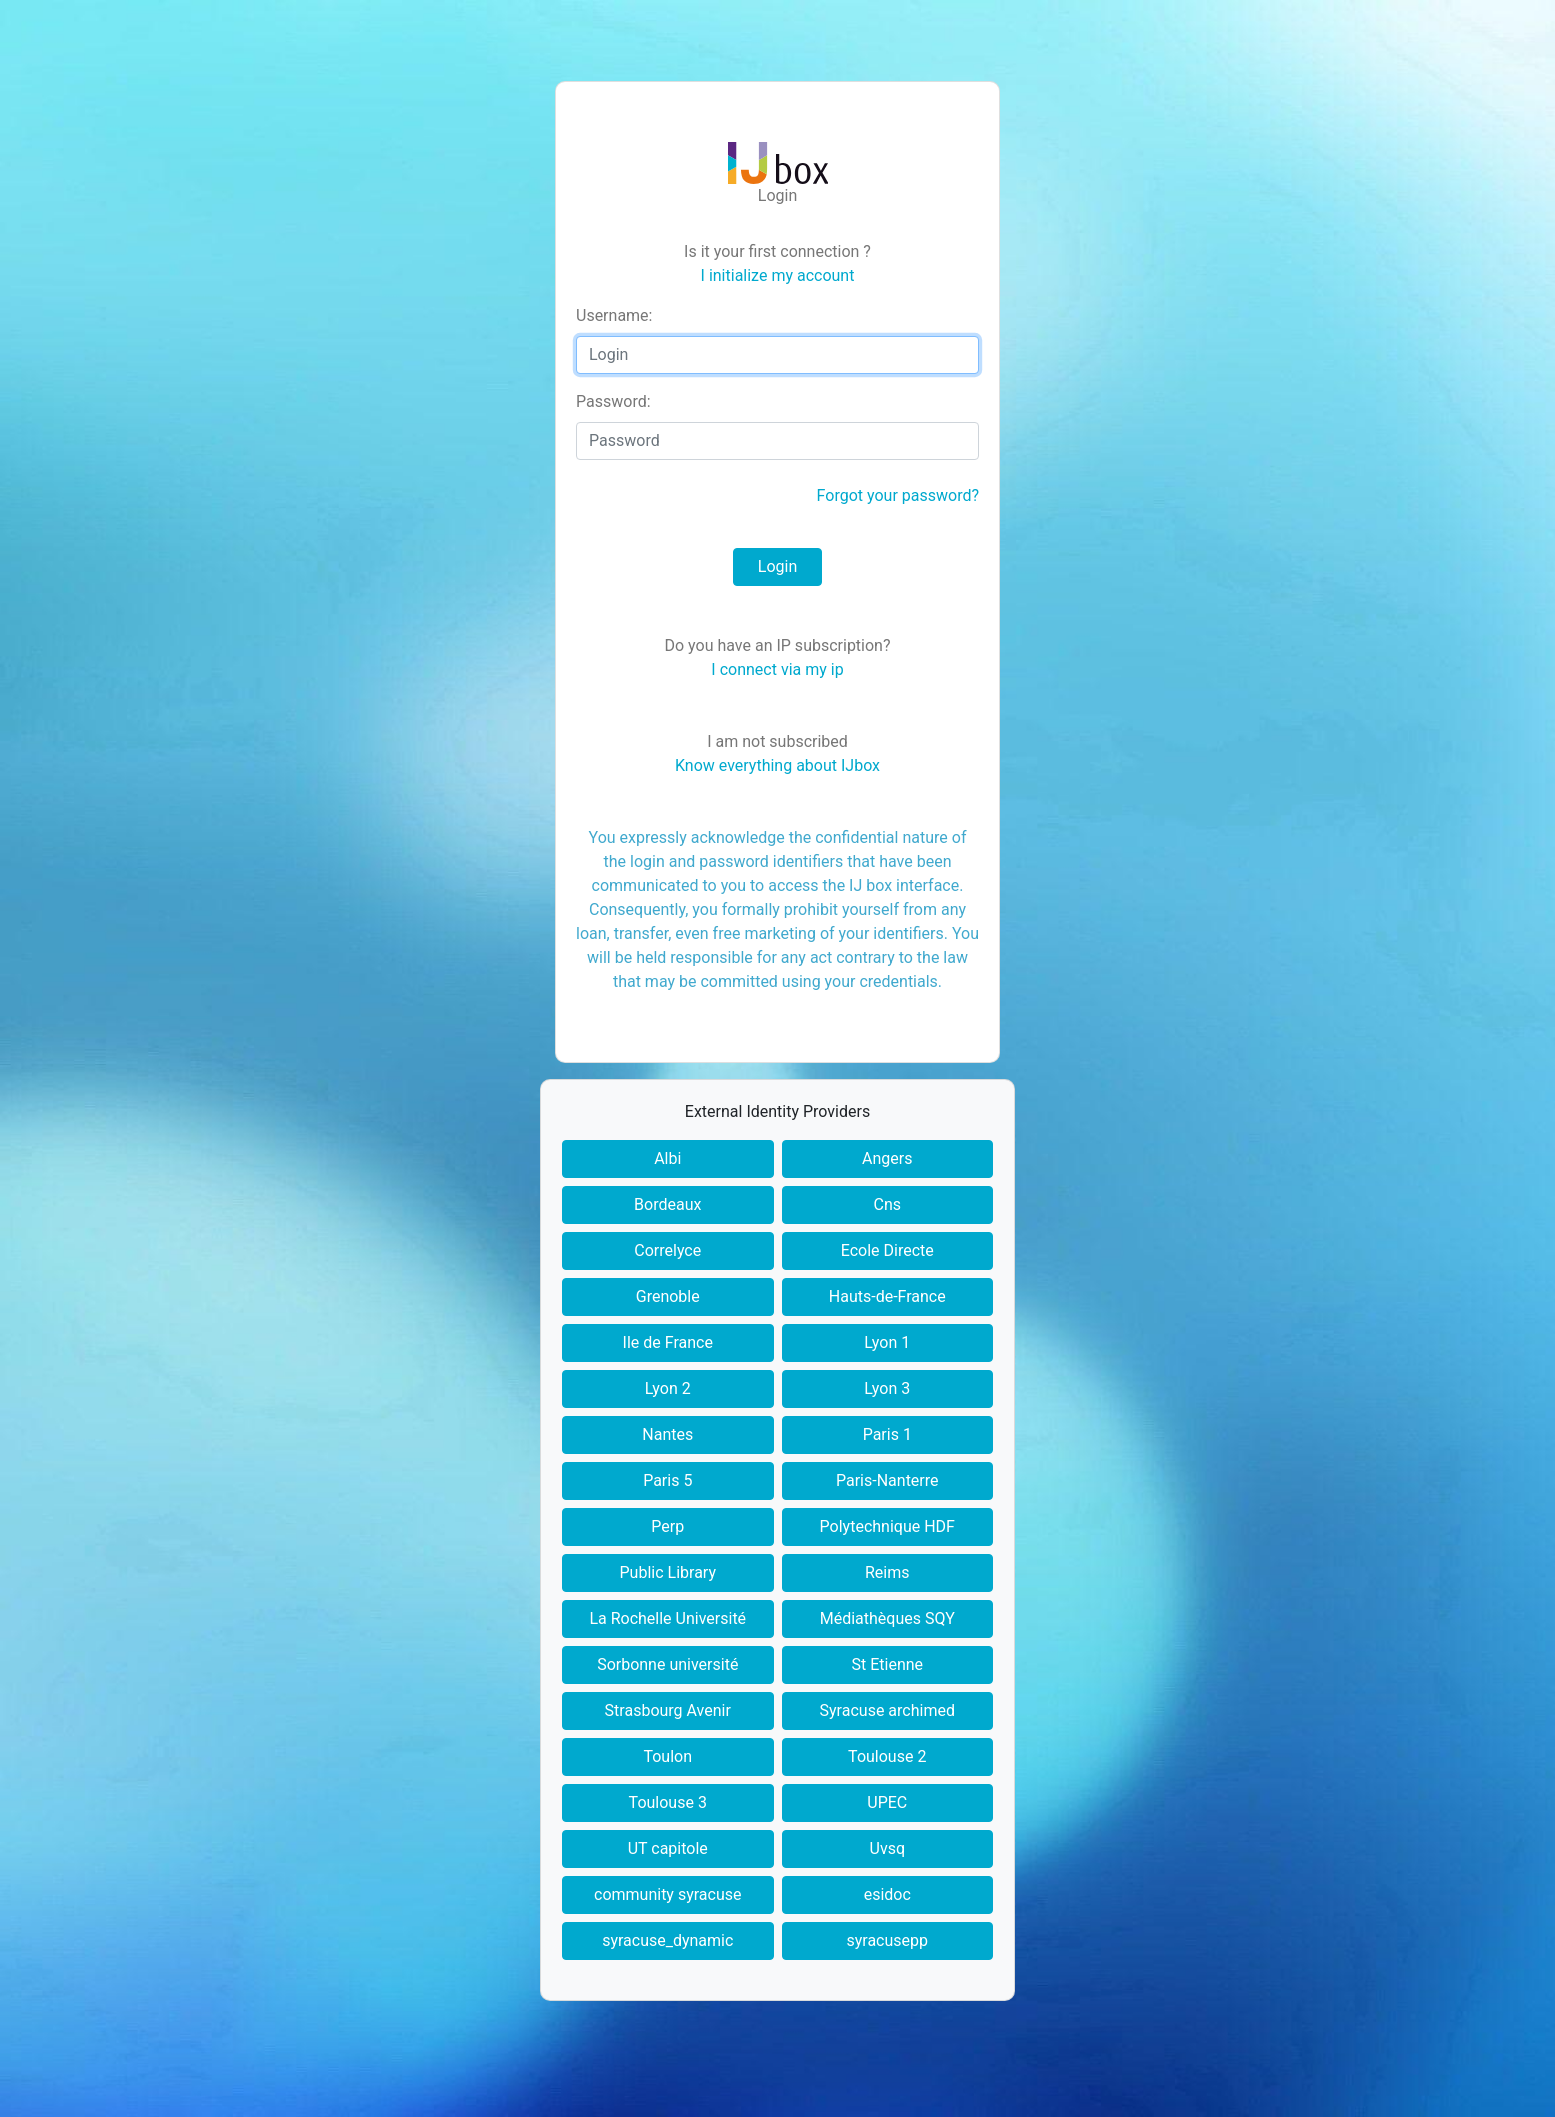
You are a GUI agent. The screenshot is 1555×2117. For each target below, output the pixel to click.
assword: (613, 401)
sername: (614, 315)
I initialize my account (778, 275)
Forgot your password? (898, 495)
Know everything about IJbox (777, 765)
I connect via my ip (777, 669)
